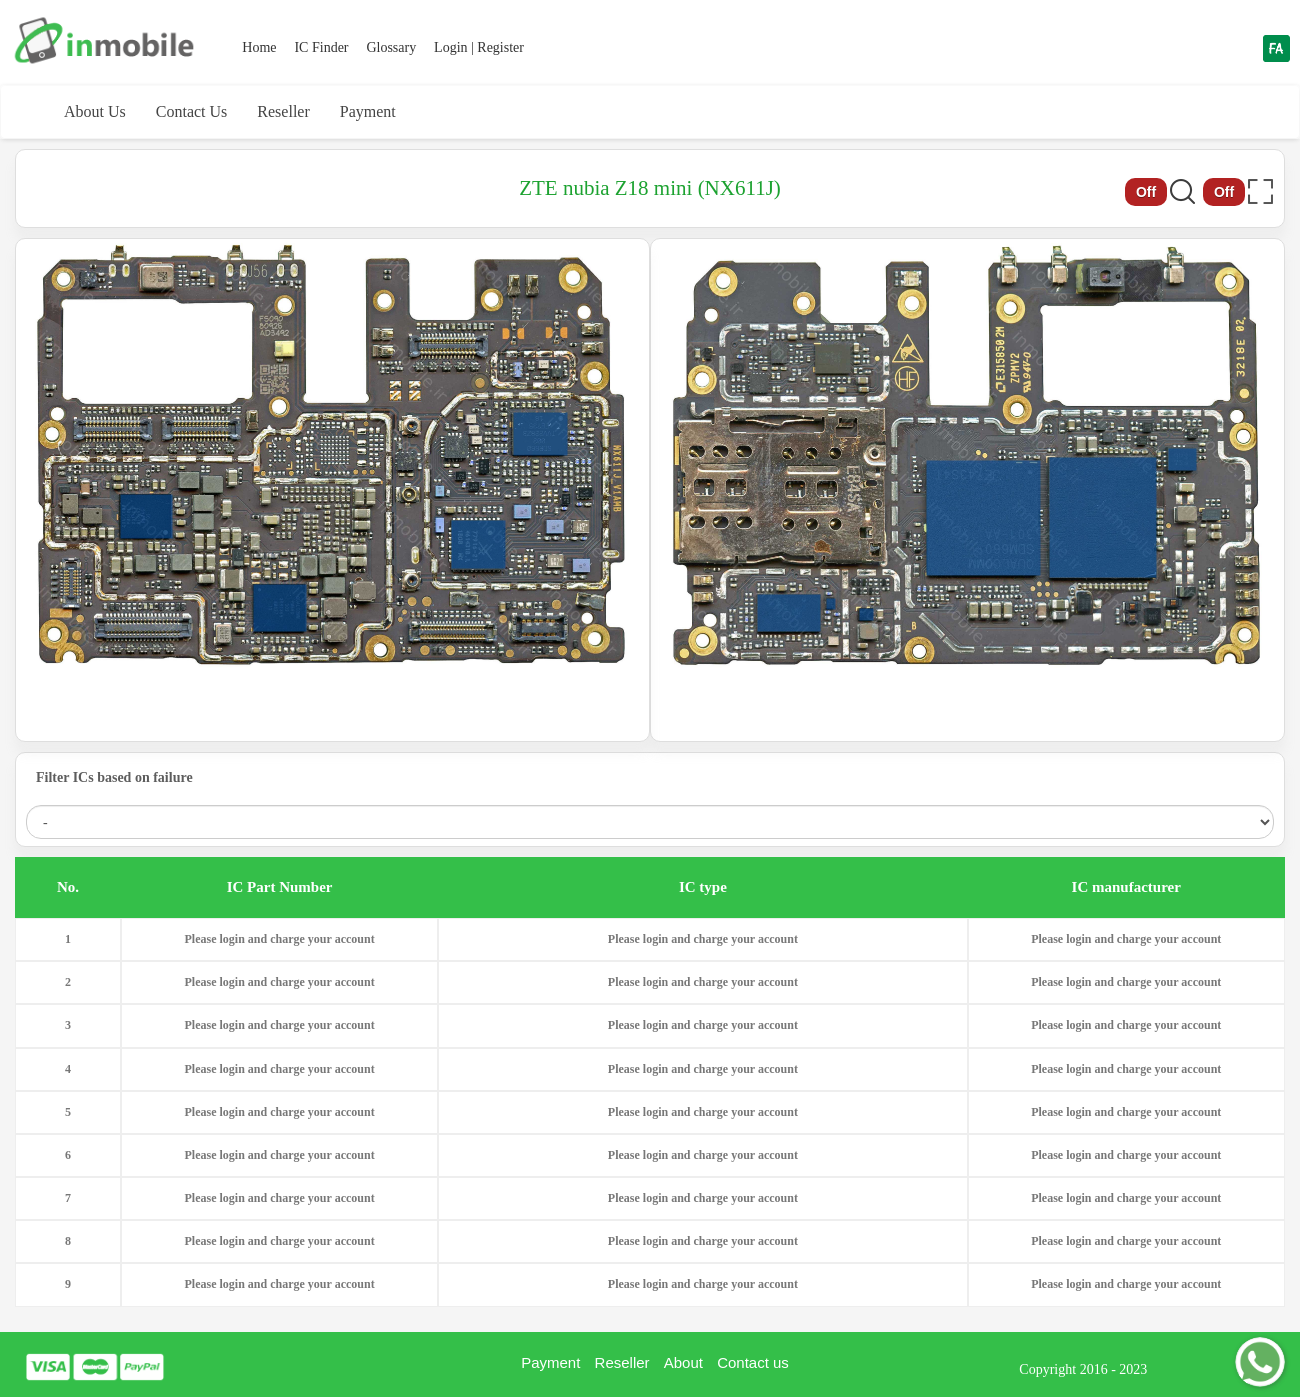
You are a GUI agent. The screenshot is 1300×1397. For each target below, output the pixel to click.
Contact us (753, 1362)
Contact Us (192, 111)
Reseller (283, 111)
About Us (95, 111)
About (683, 1362)
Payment (368, 111)
